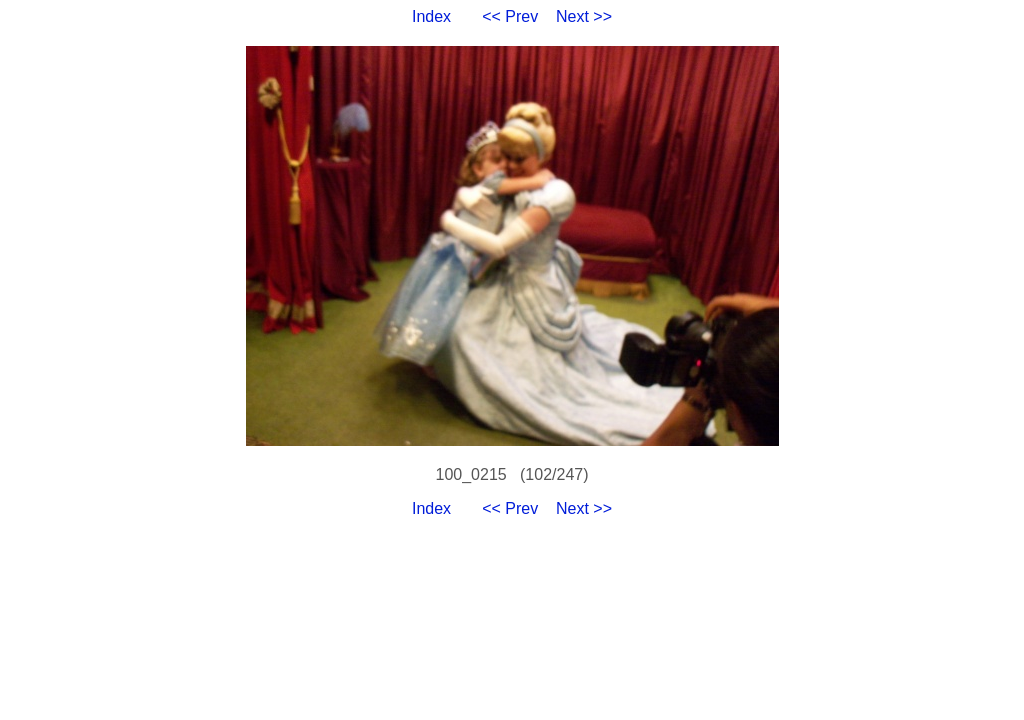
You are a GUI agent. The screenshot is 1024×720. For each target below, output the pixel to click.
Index (431, 16)
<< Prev (510, 16)
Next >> (584, 16)
